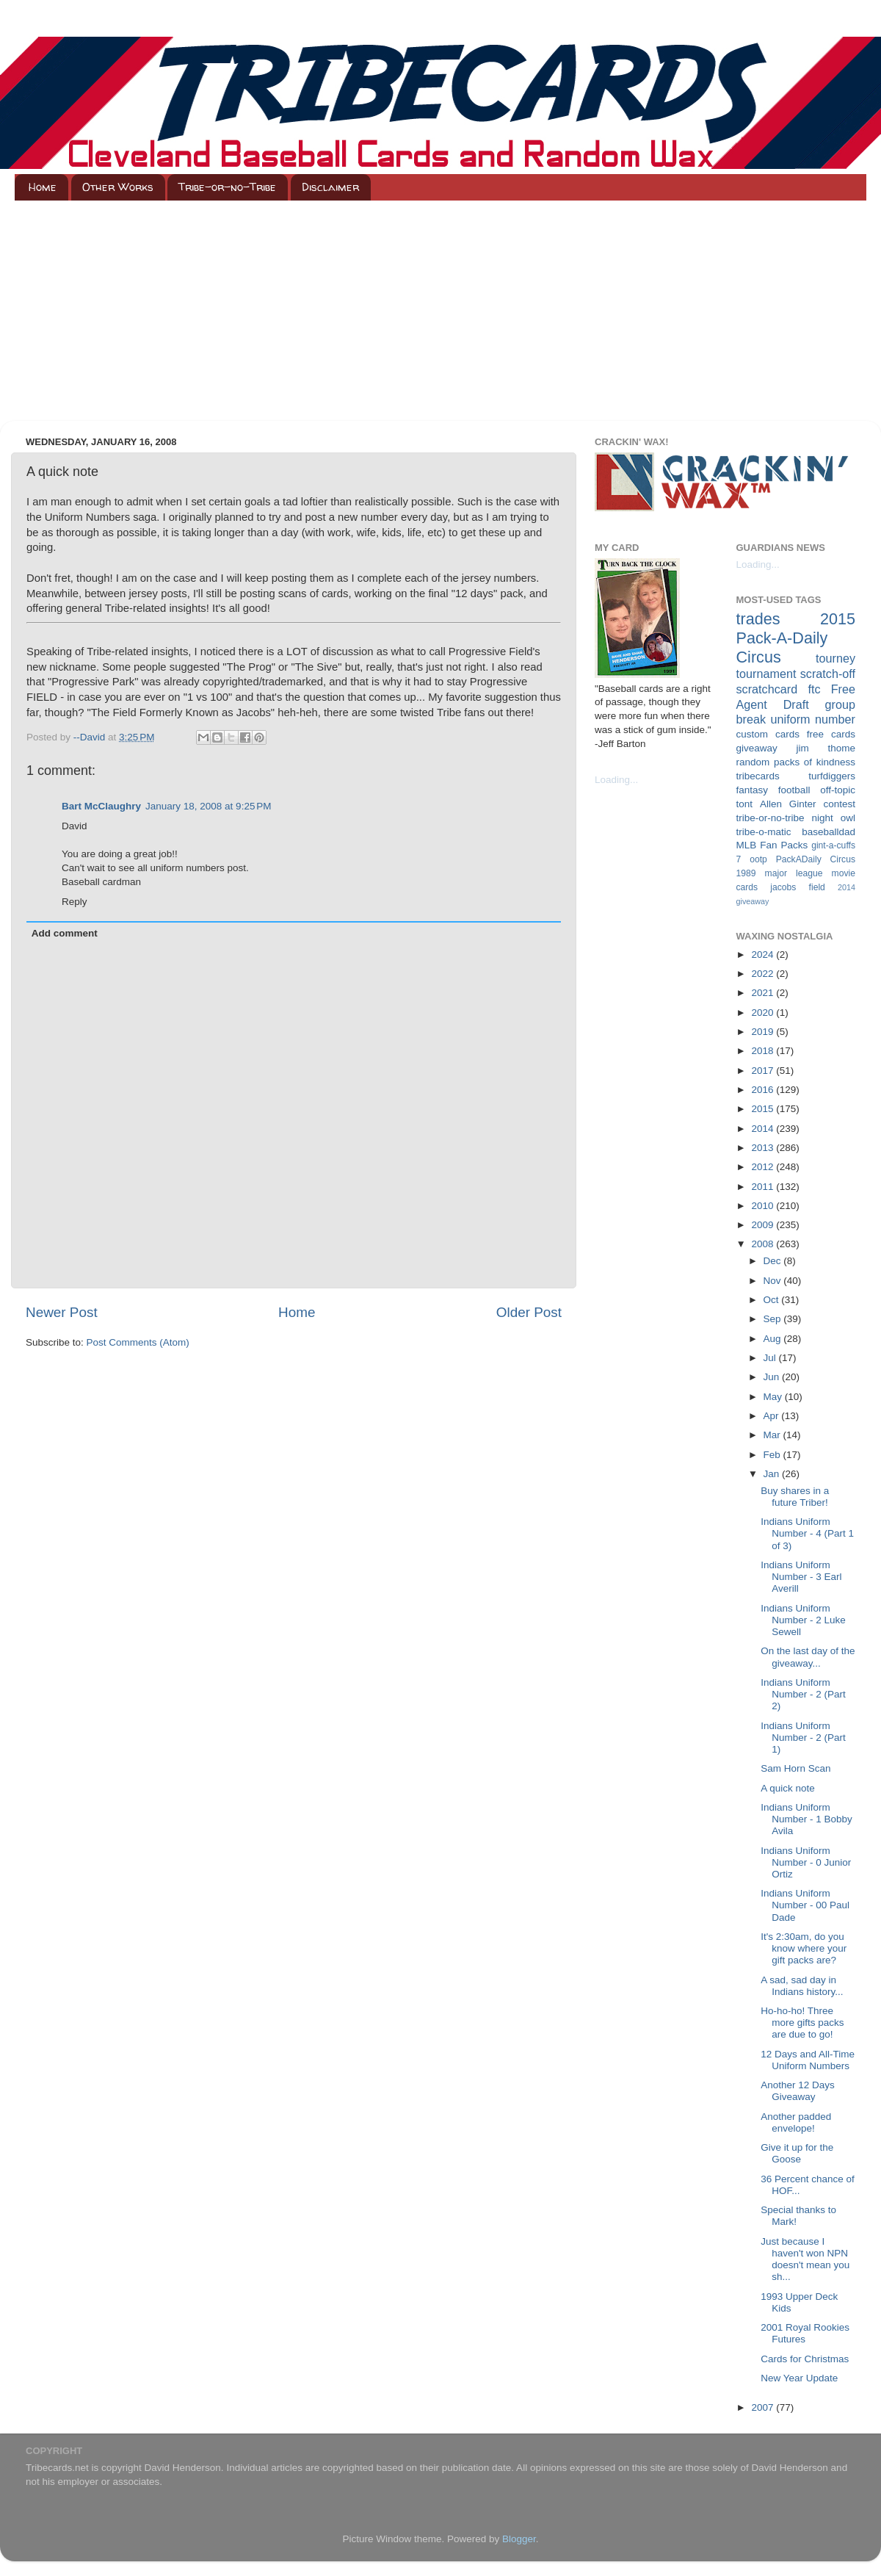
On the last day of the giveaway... (808, 1656)
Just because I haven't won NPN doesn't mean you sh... (805, 2259)
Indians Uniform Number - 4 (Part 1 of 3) (807, 1533)
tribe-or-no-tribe (770, 817)
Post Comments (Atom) (138, 1342)
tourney (835, 658)
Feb (773, 1454)
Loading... (616, 779)
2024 (763, 954)
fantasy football (773, 789)
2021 (763, 992)
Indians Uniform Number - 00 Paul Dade (805, 1905)
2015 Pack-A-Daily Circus (796, 638)
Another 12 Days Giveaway (798, 2090)
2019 (763, 1031)
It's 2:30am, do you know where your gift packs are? (803, 1948)
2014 (763, 1128)
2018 (763, 1050)
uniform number (813, 719)
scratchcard (767, 689)
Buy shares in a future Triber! (795, 1496)
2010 (763, 1205)
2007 (763, 2407)
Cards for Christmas (805, 2358)
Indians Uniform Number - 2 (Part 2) (803, 1694)
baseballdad (828, 831)
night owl (834, 817)
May (774, 1396)
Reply (74, 901)
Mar (773, 1434)
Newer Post (62, 1312)
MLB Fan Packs (772, 845)
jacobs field (797, 887)
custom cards (768, 734)
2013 (763, 1147)
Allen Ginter (788, 803)
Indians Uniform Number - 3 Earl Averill (801, 1576)
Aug (774, 1338)
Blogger (519, 2538)
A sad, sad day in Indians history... (802, 1985)
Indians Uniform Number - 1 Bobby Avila (806, 1819)
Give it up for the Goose (797, 2153)
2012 (763, 1166)
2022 (763, 973)
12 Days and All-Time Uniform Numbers (808, 2060)
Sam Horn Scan (795, 1768)
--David (90, 737)
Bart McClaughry (101, 806)
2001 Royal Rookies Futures (805, 2333)
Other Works (117, 187)
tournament (766, 673)
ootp (758, 859)
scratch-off (827, 673)
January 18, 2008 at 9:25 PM (208, 806)
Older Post (529, 1312)
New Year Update (799, 2378)
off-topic (837, 789)
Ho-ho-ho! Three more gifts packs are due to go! (802, 2022)
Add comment (65, 933)
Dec (774, 1260)
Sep (774, 1318)
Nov (774, 1280)
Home (43, 187)
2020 (763, 1012)
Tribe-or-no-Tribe (227, 187)
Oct (773, 1299)
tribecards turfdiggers (796, 776)
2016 (763, 1089)
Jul (771, 1357)
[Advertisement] (440, 311)
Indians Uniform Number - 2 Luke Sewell (803, 1620)
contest (839, 803)
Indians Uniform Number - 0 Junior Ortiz (806, 1862)
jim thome (826, 748)
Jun (773, 1376)
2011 (763, 1186)
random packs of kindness (796, 762)
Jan (773, 1473)
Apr (773, 1415)
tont (744, 803)
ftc (814, 689)
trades (758, 619)
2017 (763, 1070)
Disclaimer (330, 187)
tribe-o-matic (763, 831)
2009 (763, 1224)
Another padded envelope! (796, 2122)
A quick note (788, 1788)
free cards (831, 734)
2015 (763, 1108)
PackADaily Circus (815, 859)
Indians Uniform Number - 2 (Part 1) (803, 1737)
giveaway (756, 748)
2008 (763, 1243)
